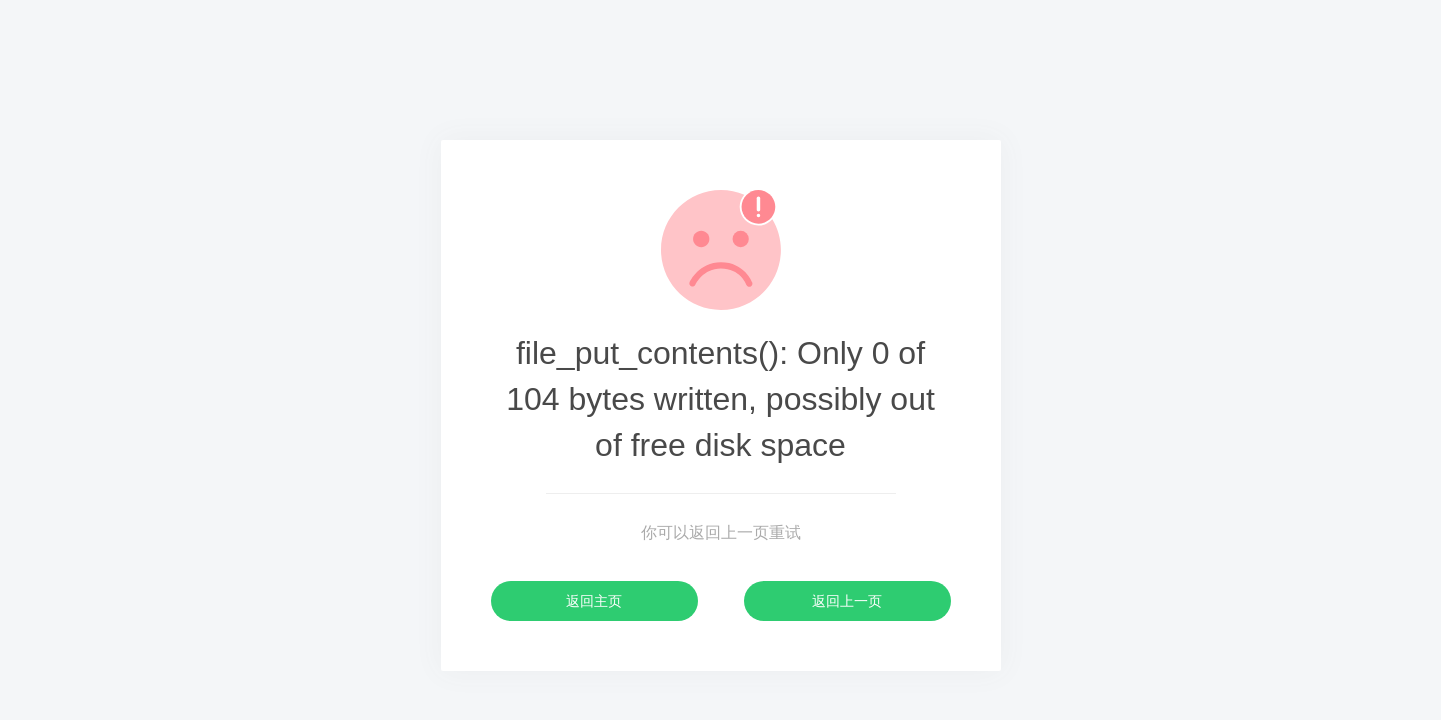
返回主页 (594, 601)
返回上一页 (847, 601)
